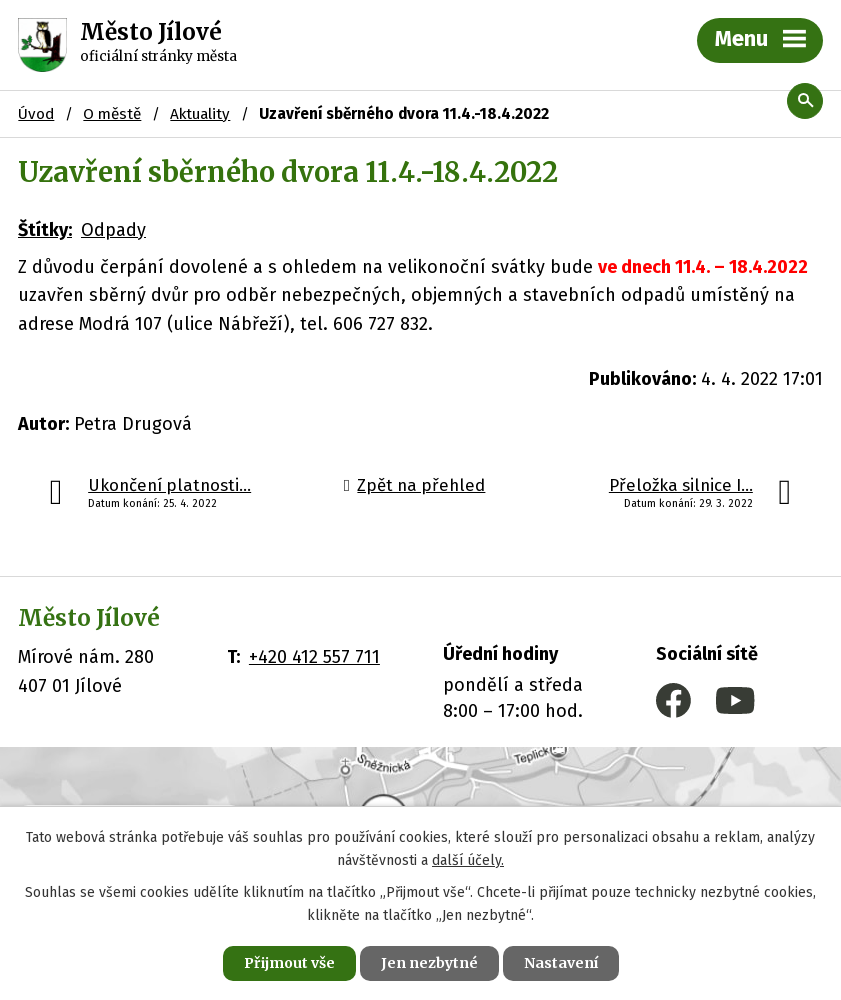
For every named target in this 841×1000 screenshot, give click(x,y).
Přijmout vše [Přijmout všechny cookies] (289, 963)
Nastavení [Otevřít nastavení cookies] (561, 963)
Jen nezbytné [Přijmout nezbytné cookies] (429, 963)
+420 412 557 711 (314, 657)
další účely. (468, 860)
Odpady (113, 230)
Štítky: (45, 230)
